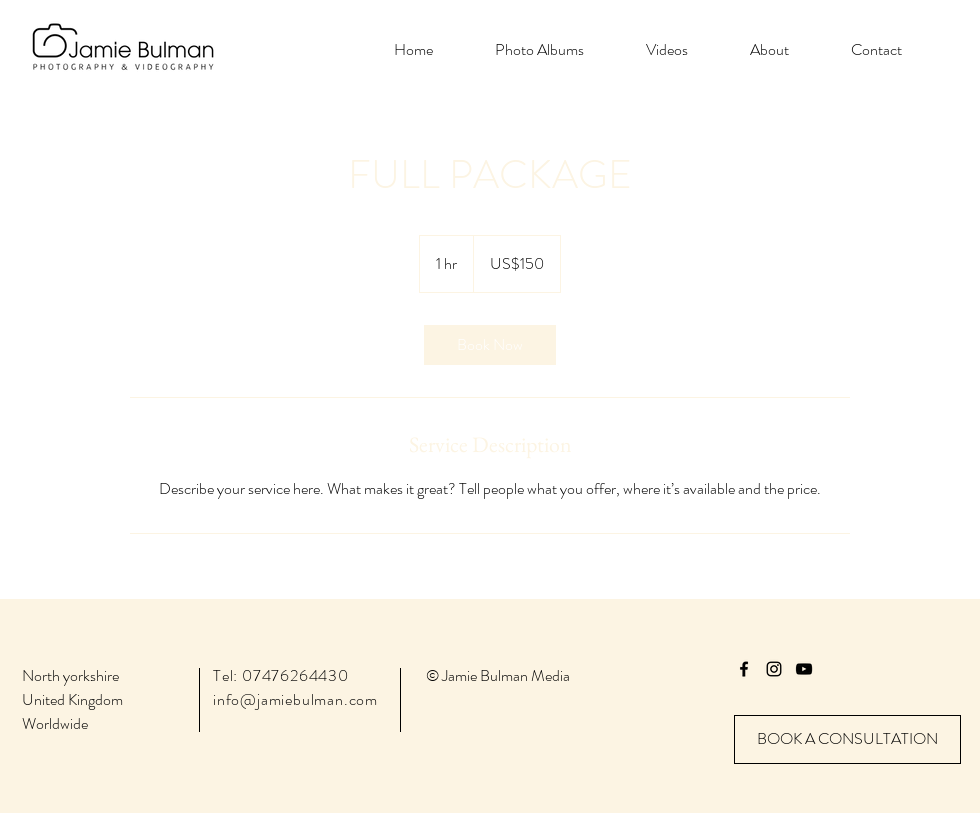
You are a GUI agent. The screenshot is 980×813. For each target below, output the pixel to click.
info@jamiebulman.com (295, 699)
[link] (490, 345)
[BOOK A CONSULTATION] (847, 739)
